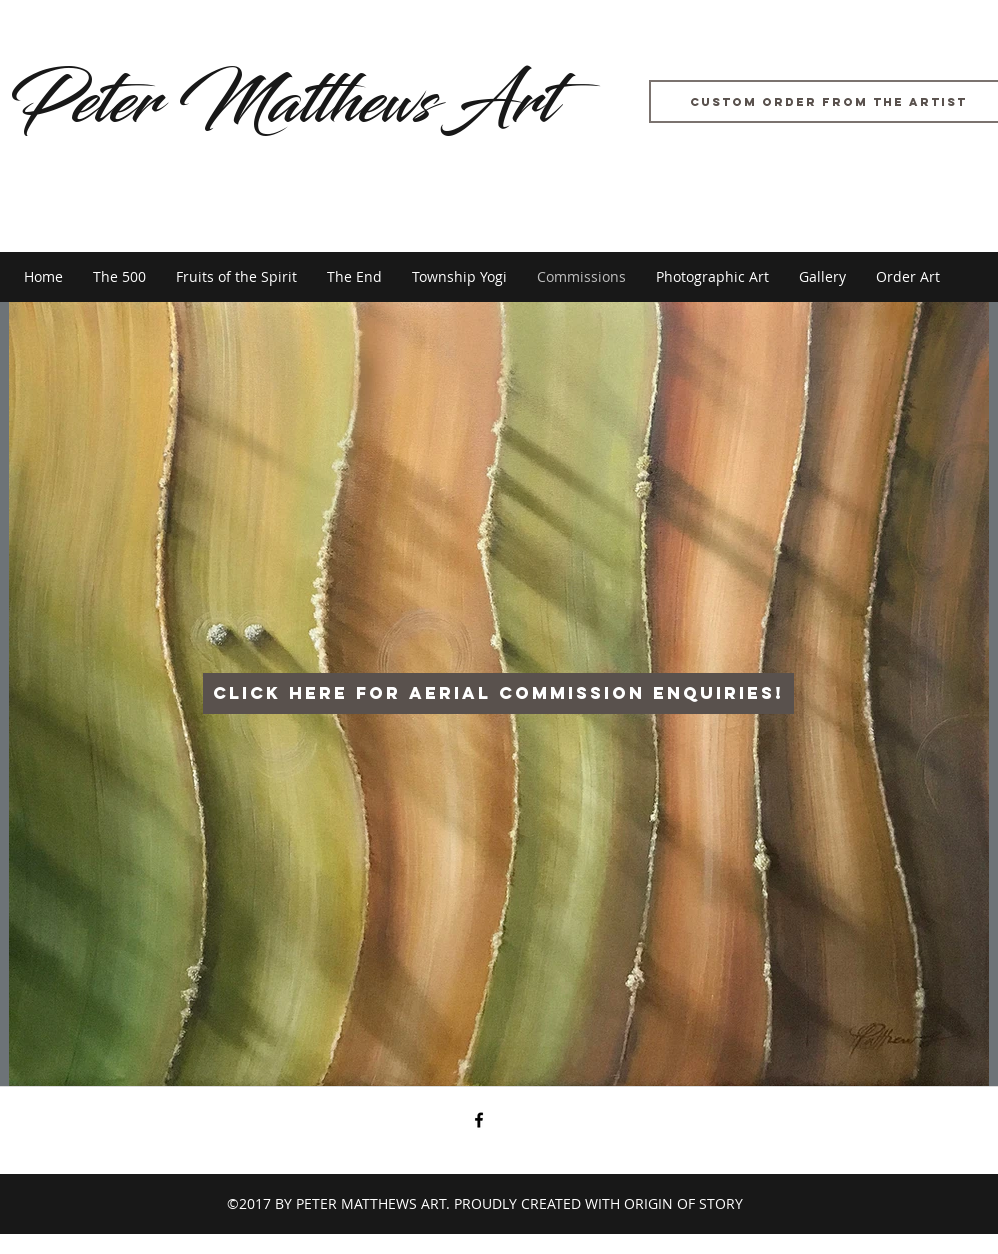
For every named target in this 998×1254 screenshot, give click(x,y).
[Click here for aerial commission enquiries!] (498, 693)
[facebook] (479, 1120)
